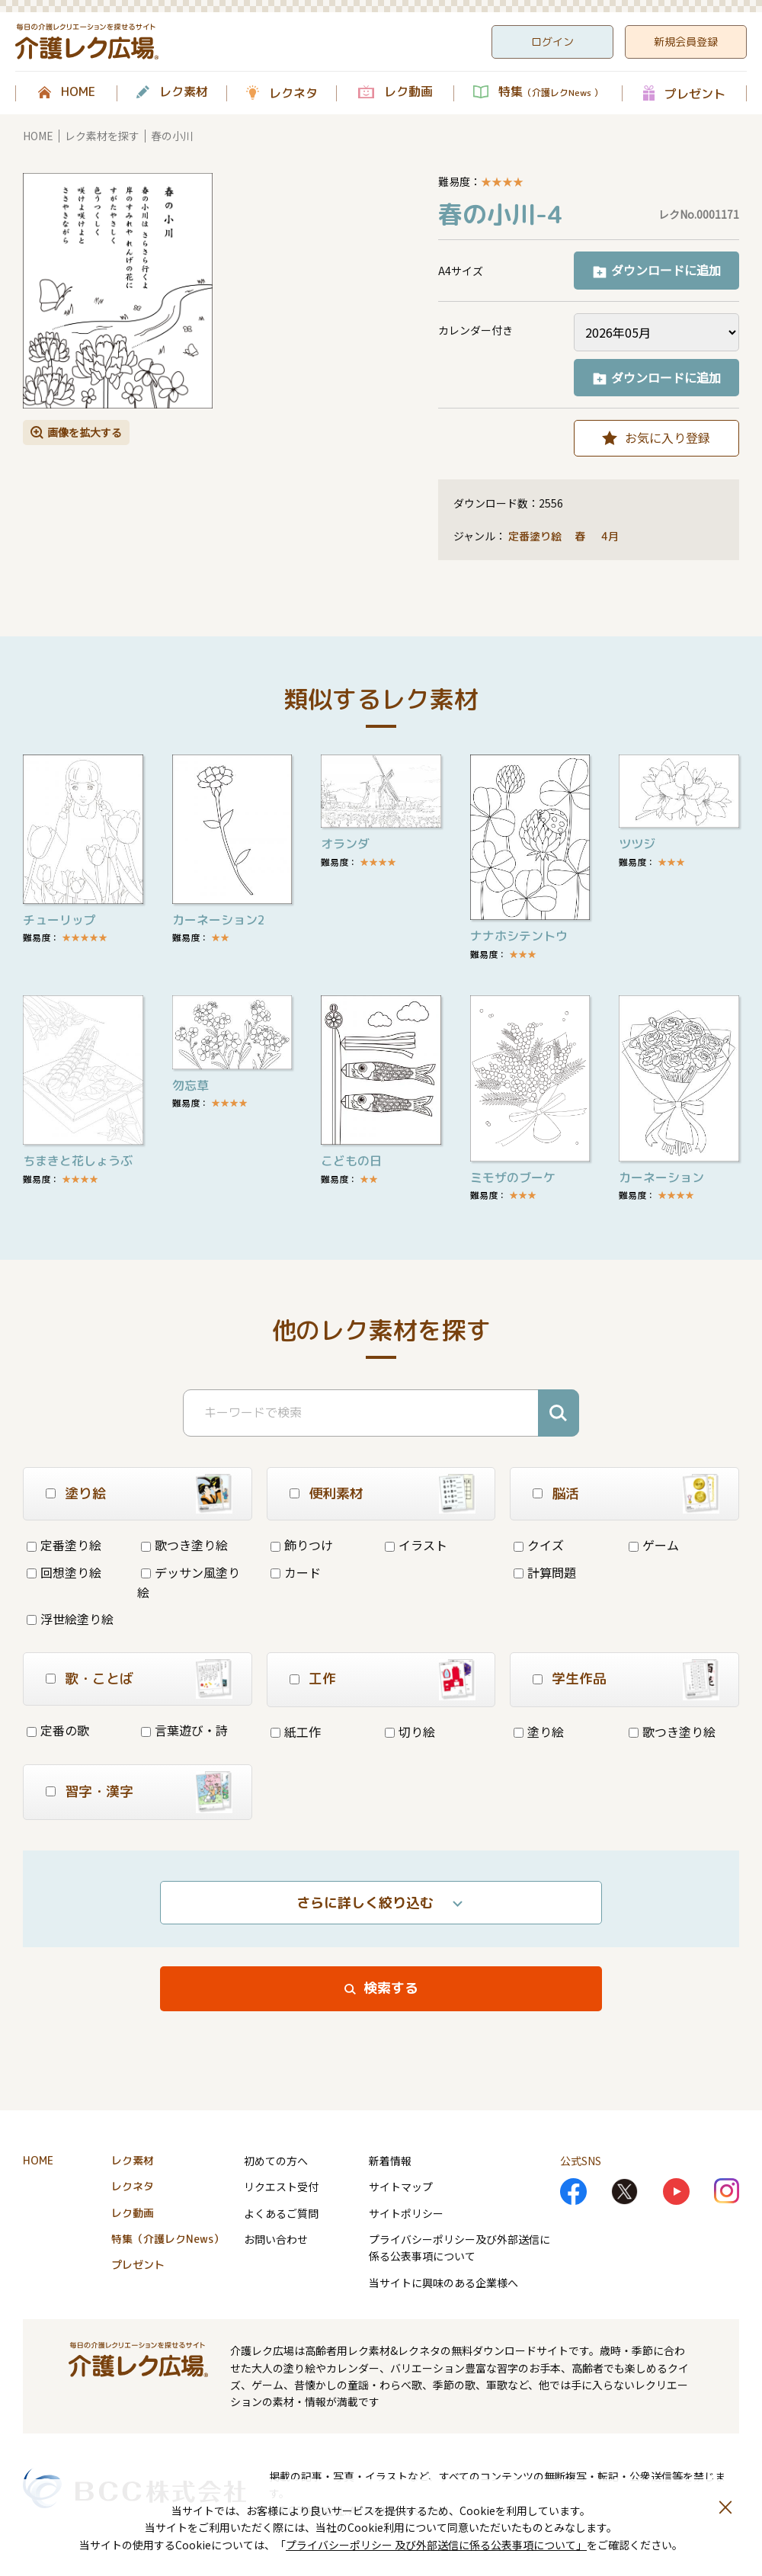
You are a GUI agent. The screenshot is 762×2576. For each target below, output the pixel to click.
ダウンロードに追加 (666, 270)
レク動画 (408, 92)
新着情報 (390, 2160)
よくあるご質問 (281, 2213)
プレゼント (694, 93)
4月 (611, 536)
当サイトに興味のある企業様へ (443, 2282)
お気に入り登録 (667, 437)
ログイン (552, 41)
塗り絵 (539, 1731)
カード (296, 1572)
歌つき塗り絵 (184, 1545)
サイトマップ (401, 2186)
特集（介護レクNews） (167, 2239)
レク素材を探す (102, 135)
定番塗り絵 (535, 536)
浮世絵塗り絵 (70, 1619)
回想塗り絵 (64, 1572)
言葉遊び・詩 (184, 1730)
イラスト (416, 1545)
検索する (390, 1988)
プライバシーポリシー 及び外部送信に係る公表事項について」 (436, 2544)
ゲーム (654, 1545)
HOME (78, 92)
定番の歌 (58, 1730)
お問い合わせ (276, 2239)
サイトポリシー (406, 2213)
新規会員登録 (686, 41)
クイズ (539, 1545)
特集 (550, 92)
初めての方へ (276, 2160)
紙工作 (296, 1731)
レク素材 (183, 92)
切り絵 (410, 1731)
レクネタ (293, 93)
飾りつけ (302, 1545)
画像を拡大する (84, 432)
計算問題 (545, 1572)
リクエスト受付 (281, 2186)
